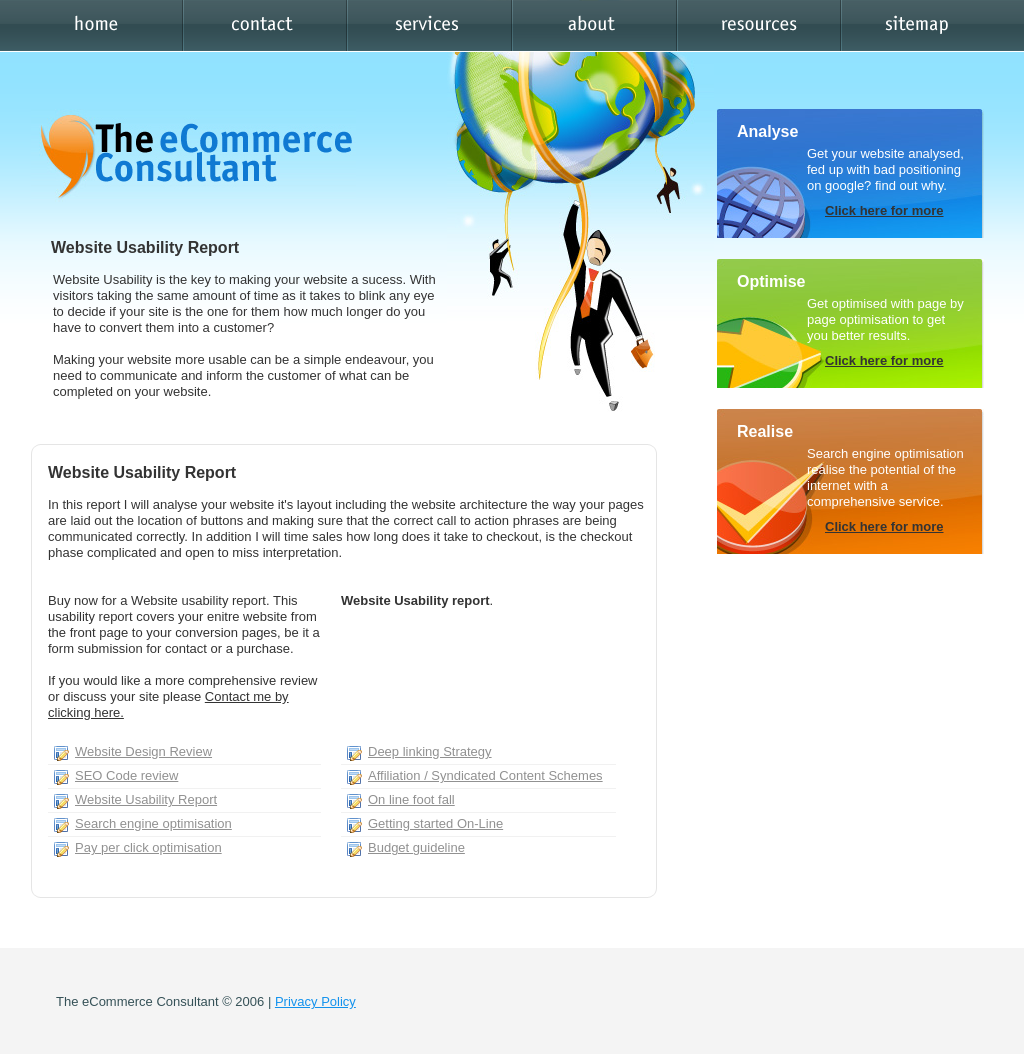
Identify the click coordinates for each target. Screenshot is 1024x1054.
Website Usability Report (146, 799)
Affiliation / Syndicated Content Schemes (485, 775)
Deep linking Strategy (430, 751)
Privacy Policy (315, 1001)
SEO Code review (126, 775)
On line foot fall (411, 799)
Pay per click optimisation (148, 847)
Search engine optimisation (153, 823)
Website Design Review (143, 751)
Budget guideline (416, 847)
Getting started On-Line (435, 823)
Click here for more (884, 210)
